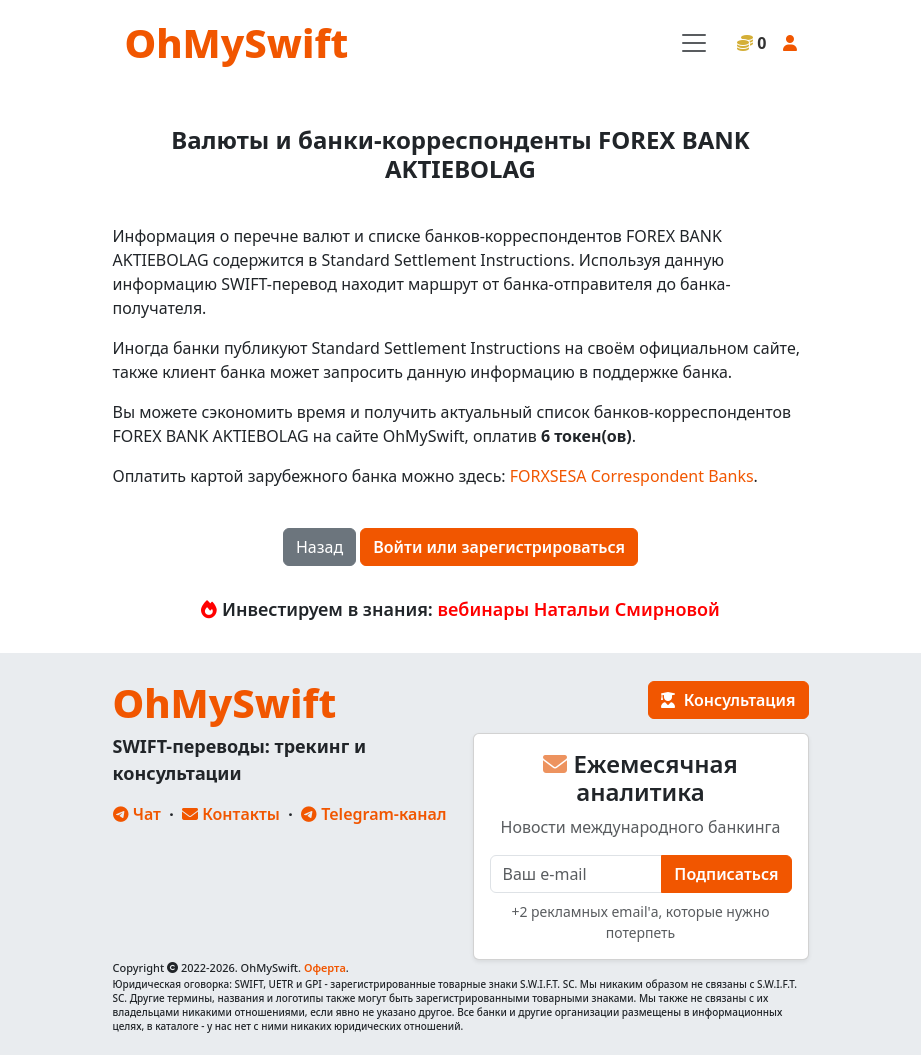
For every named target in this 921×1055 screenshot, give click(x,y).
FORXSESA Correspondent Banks (632, 476)
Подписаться (726, 874)
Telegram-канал (373, 814)
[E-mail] (576, 874)
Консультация (728, 700)
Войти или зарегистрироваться (499, 547)
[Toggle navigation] (694, 43)
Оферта (325, 967)
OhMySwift (237, 42)
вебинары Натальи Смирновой (579, 609)
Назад (319, 547)
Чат (137, 814)
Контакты (231, 814)
